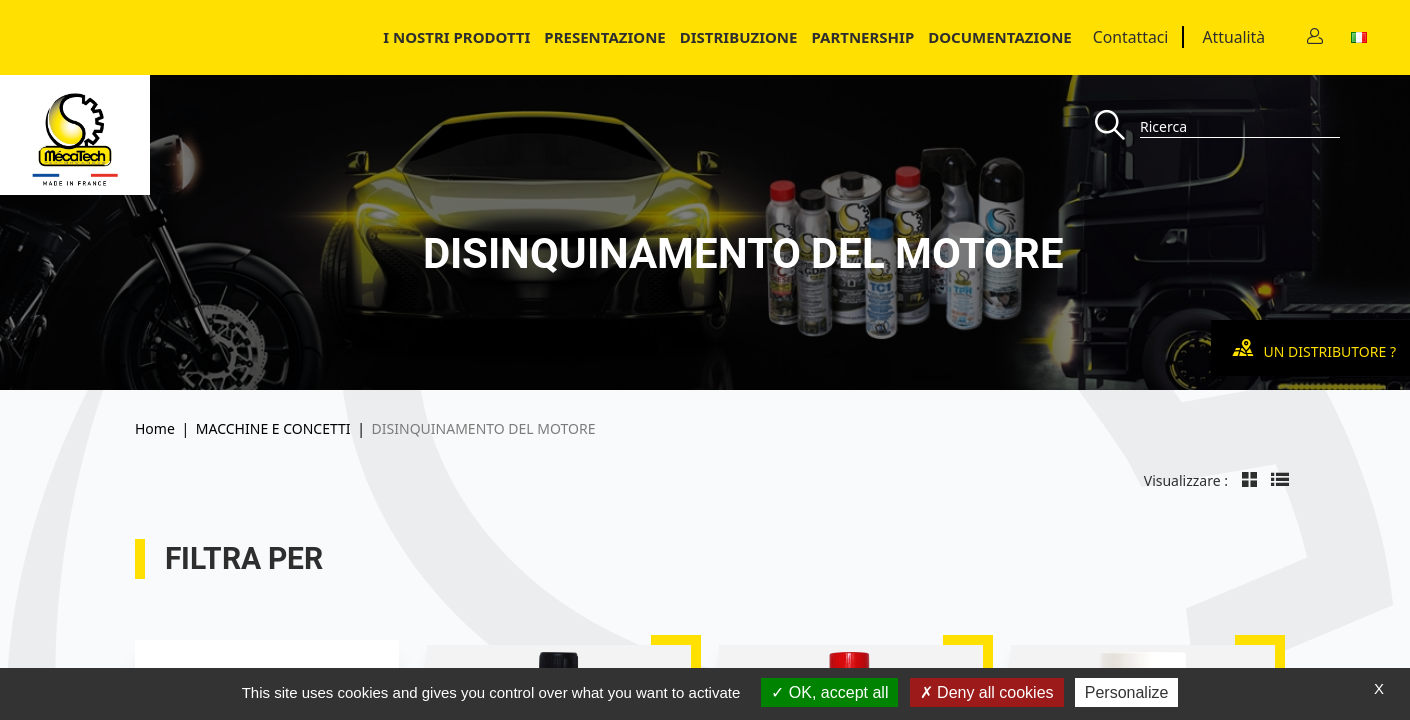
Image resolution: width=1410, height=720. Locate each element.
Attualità (1233, 37)
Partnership (862, 37)
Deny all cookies (987, 692)
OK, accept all (829, 692)
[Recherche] (1117, 126)
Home (155, 428)
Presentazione (604, 37)
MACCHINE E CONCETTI (273, 428)
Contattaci (1131, 37)
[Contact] (1315, 37)
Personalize (1127, 692)
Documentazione (1000, 37)
